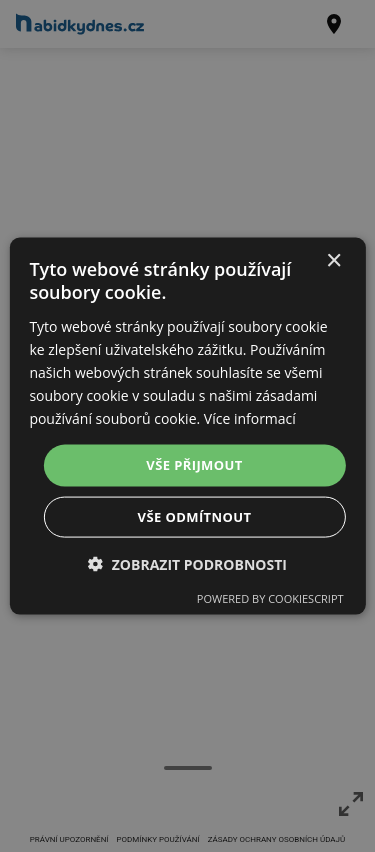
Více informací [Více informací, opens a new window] (250, 418)
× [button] (333, 261)
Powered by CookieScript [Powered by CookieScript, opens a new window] (270, 597)
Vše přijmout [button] (194, 465)
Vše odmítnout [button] (195, 516)
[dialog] (187, 426)
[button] (187, 563)
